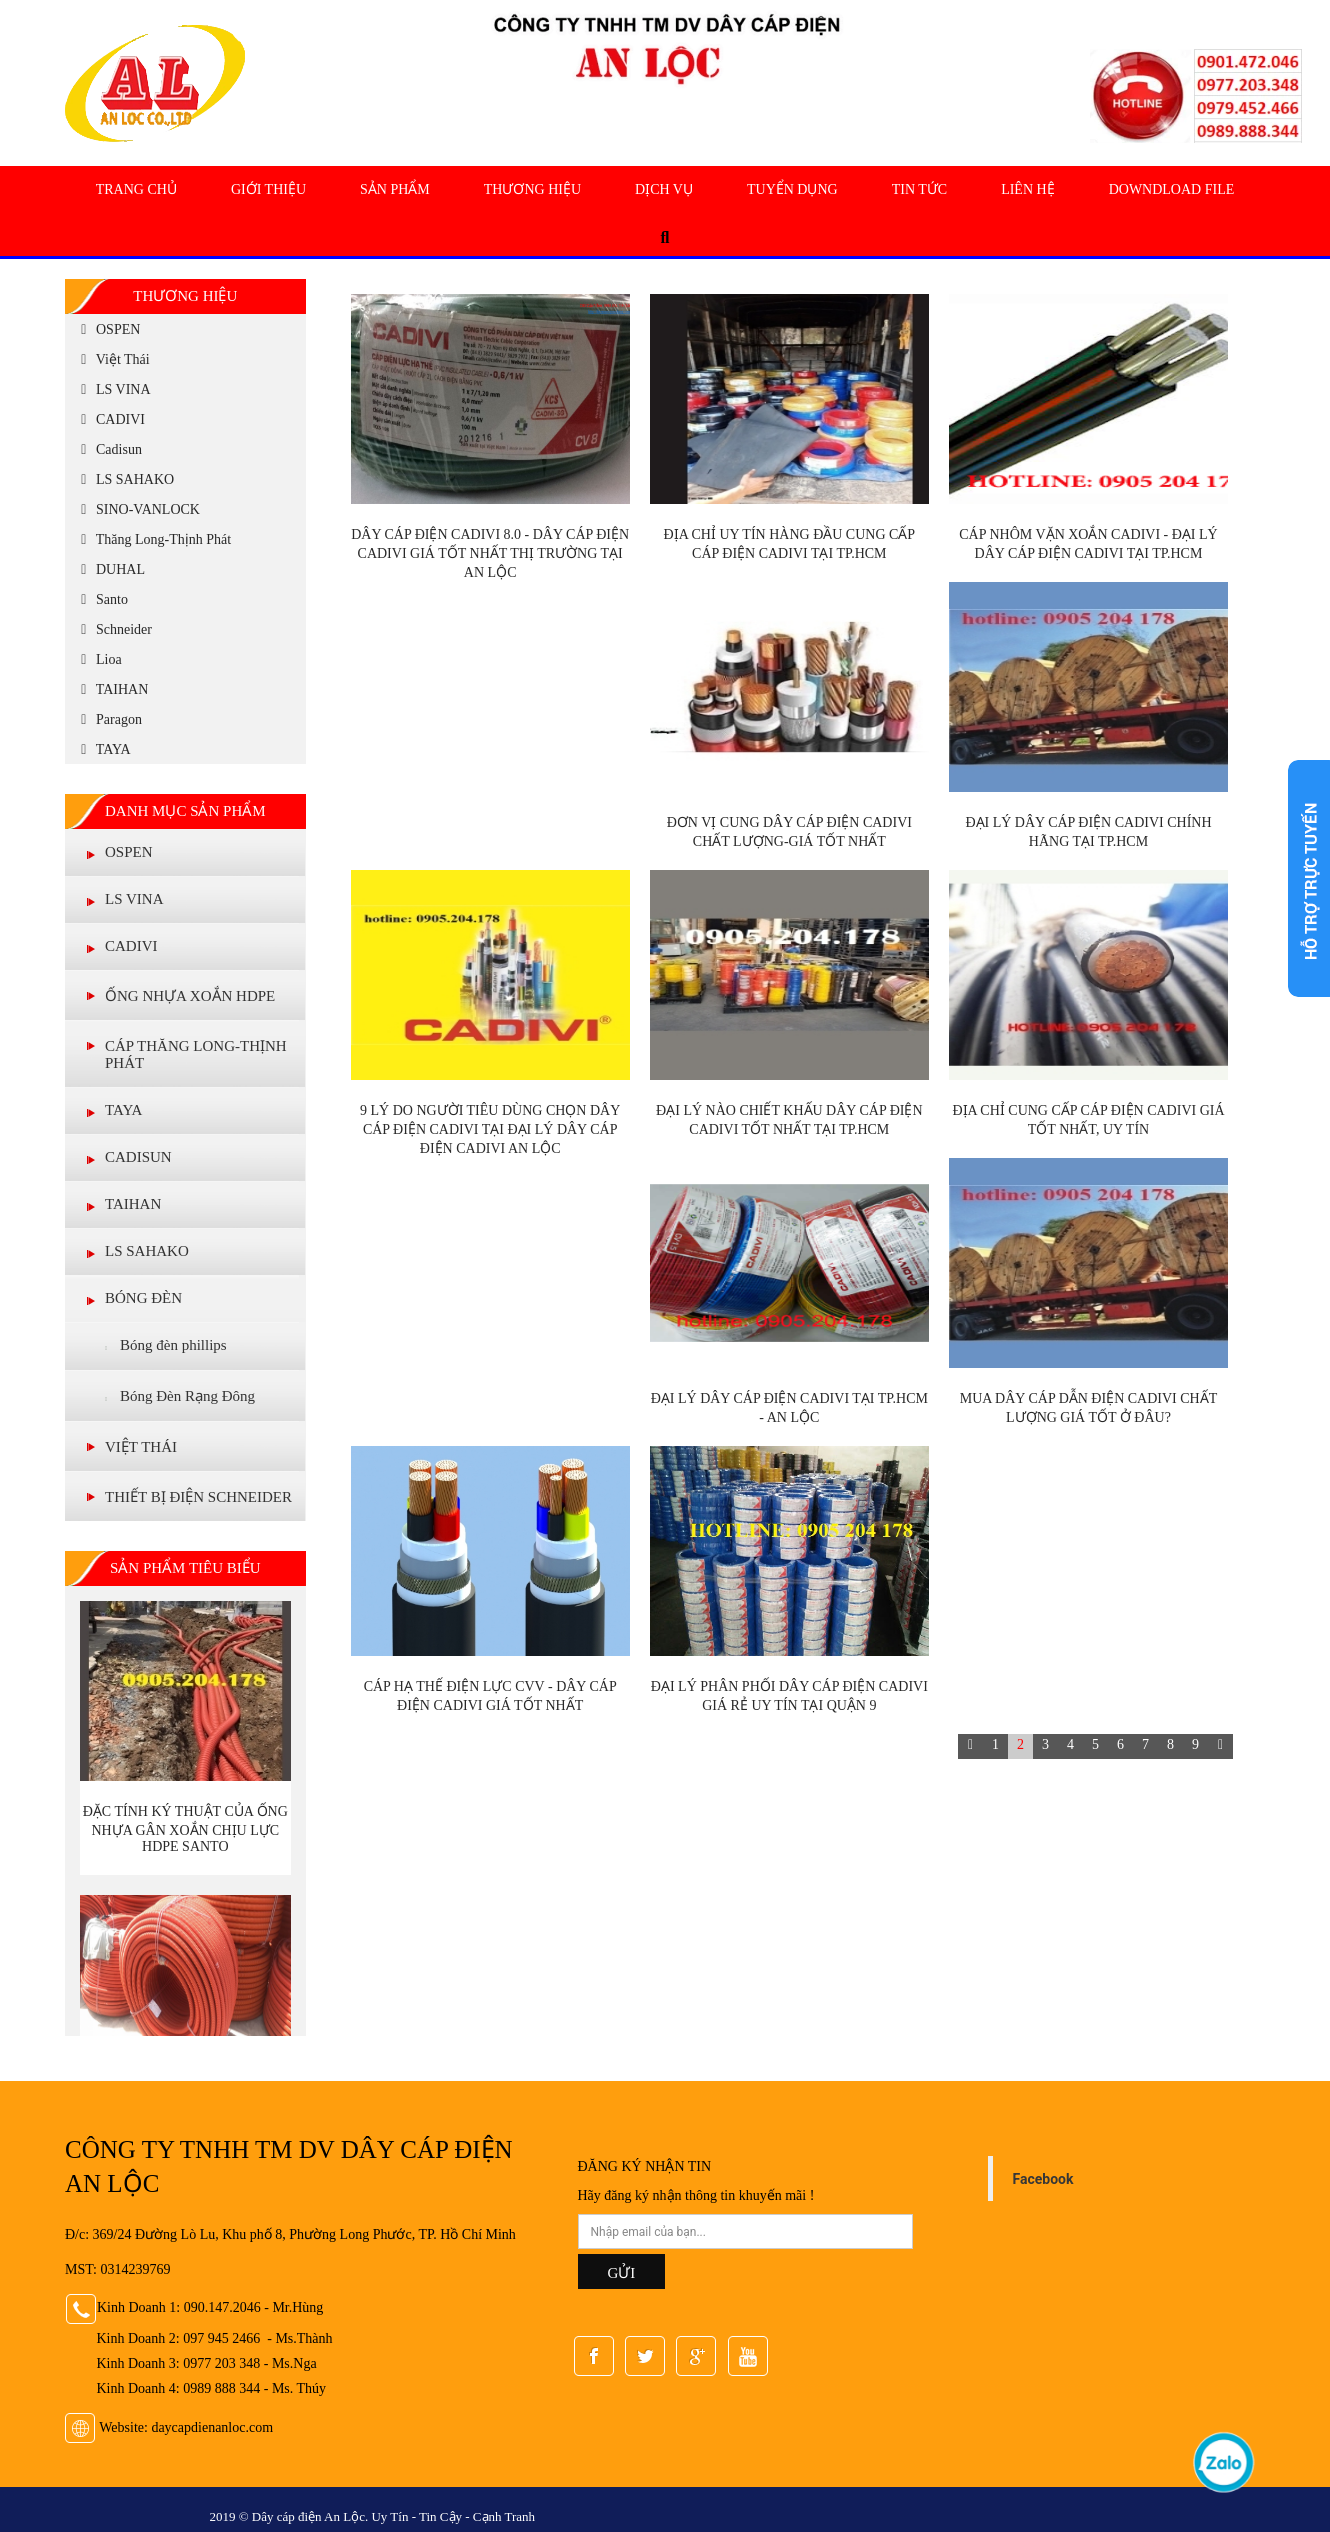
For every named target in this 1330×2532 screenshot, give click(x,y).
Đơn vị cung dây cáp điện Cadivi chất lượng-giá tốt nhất (789, 832)
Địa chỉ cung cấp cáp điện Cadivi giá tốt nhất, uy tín (1088, 1120)
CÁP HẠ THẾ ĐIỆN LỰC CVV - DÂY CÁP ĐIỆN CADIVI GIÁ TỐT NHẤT (490, 1696)
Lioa (98, 659)
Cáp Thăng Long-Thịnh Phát (196, 1054)
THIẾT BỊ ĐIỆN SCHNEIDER (198, 1497)
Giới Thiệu (268, 189)
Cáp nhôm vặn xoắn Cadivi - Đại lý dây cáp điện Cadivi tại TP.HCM (1088, 544)
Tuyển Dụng (792, 189)
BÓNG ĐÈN (143, 1298)
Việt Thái (112, 359)
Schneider (113, 629)
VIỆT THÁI (141, 1447)
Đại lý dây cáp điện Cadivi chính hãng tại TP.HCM (1088, 832)
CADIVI (110, 419)
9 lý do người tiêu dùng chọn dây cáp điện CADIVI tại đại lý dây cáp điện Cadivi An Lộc (490, 1129)
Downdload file (1172, 189)
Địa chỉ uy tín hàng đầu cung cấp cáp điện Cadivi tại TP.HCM (790, 544)
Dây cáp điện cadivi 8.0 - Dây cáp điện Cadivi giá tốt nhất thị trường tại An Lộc (490, 553)
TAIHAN (111, 689)
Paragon (108, 719)
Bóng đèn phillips (166, 1346)
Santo (101, 599)
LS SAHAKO (124, 479)
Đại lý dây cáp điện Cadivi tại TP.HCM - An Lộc (789, 1408)
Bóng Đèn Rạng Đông (180, 1397)
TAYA (103, 749)
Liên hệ (1028, 189)
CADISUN (138, 1157)
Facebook (1043, 2179)
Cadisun (108, 449)
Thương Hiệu (532, 189)
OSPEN (107, 329)
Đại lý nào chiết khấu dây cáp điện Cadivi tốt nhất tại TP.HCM (789, 1120)
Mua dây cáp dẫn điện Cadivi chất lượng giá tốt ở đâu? (1089, 1408)
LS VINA (113, 389)
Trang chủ (136, 189)
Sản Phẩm (395, 189)
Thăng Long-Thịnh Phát (153, 539)
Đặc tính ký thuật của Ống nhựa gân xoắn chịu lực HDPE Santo (185, 1829)
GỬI (622, 2273)
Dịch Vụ (664, 189)
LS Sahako (147, 1251)
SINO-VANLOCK (137, 509)
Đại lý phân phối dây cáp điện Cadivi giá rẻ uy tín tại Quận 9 (789, 1696)
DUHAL (110, 569)
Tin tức (919, 189)
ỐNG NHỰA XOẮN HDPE (190, 996)
